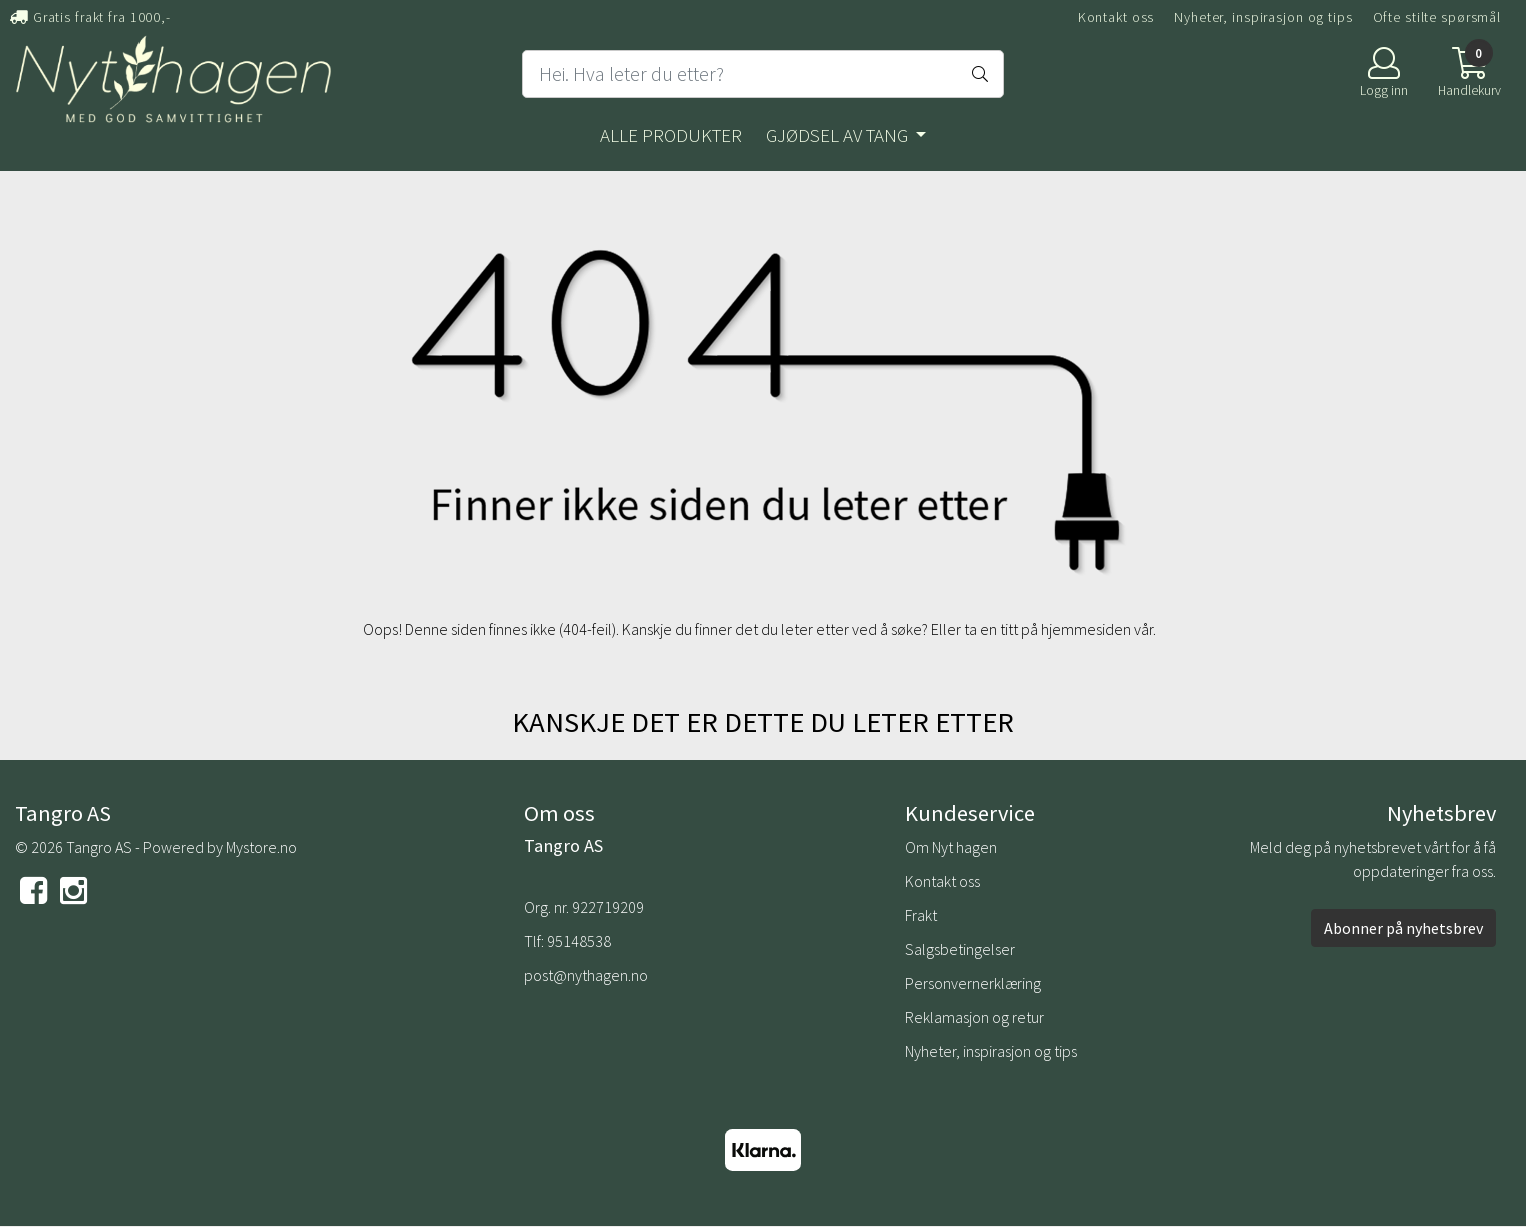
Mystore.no (261, 847)
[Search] (763, 74)
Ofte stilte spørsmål (1437, 17)
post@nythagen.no (586, 975)
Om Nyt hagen (951, 847)
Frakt (921, 915)
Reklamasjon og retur (974, 1017)
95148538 (579, 941)
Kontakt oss (1116, 17)
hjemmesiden (1086, 629)
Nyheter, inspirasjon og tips (1263, 17)
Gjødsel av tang (839, 135)
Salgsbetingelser (960, 949)
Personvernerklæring (973, 983)
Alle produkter (671, 135)
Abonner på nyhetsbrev (1403, 928)
